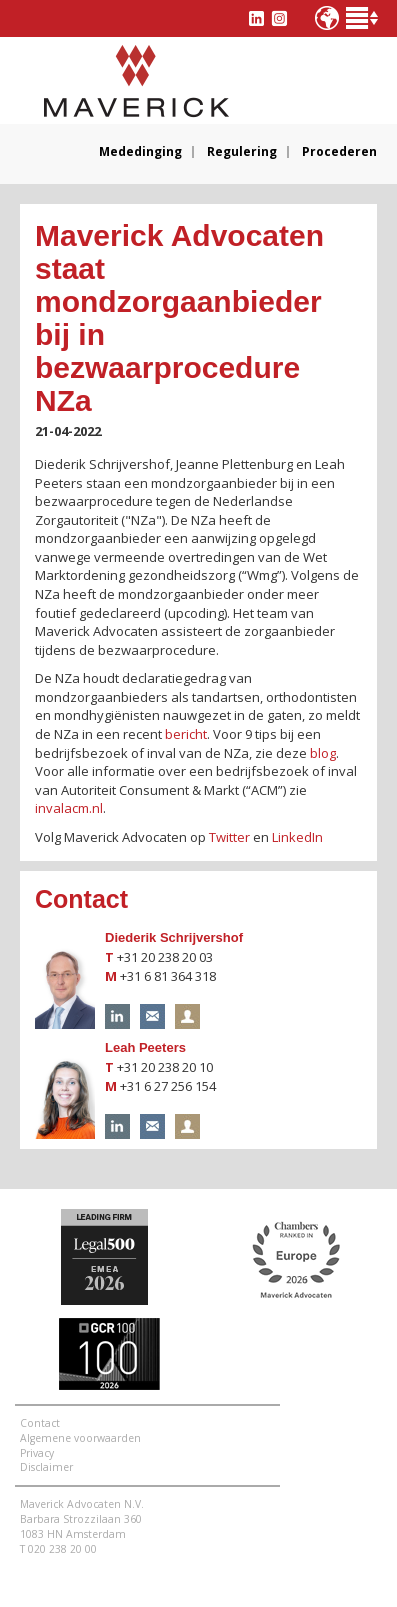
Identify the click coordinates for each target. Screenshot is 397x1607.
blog (323, 753)
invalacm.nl (69, 808)
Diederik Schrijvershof (174, 937)
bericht (186, 734)
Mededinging (140, 152)
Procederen (339, 152)
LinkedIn (297, 837)
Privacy (37, 1453)
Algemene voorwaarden (80, 1438)
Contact (40, 1423)
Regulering (242, 152)
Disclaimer (46, 1467)
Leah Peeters (145, 1047)
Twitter (229, 837)
